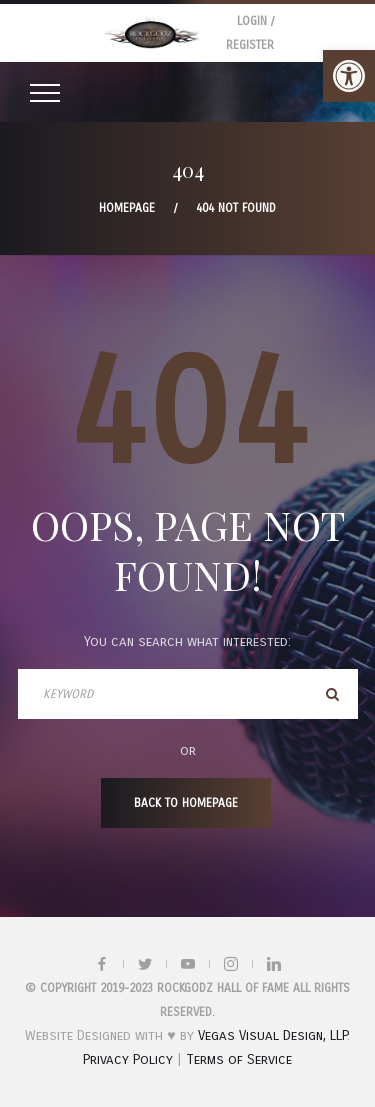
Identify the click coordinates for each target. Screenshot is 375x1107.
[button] (349, 76)
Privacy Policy (128, 1059)
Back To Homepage (186, 803)
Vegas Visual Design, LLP (272, 1035)
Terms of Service (239, 1059)
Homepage (127, 208)
